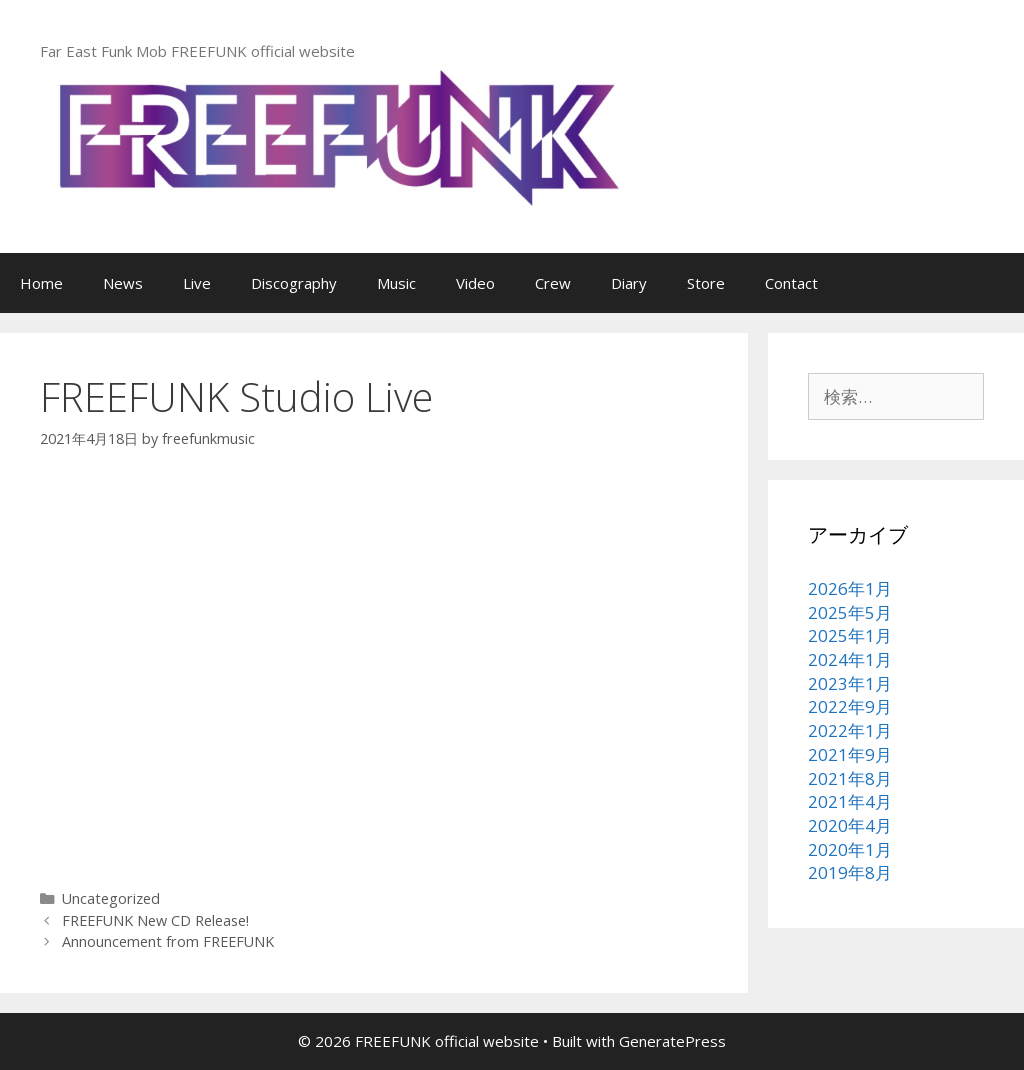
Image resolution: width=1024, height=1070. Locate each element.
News (123, 283)
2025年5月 (850, 612)
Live (197, 283)
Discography (294, 283)
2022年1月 (850, 730)
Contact (791, 283)
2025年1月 (850, 635)
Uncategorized (111, 898)
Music (396, 283)
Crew (553, 283)
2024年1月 (850, 659)
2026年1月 (850, 588)
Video (475, 283)
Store (706, 283)
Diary (629, 283)
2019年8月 (850, 872)
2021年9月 (850, 754)
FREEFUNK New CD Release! (155, 920)
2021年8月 (850, 778)
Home (41, 283)
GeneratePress (672, 1041)
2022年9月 (850, 706)
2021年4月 (850, 801)
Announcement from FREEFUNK (168, 941)
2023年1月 (850, 683)
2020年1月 (850, 849)
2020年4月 (850, 825)
